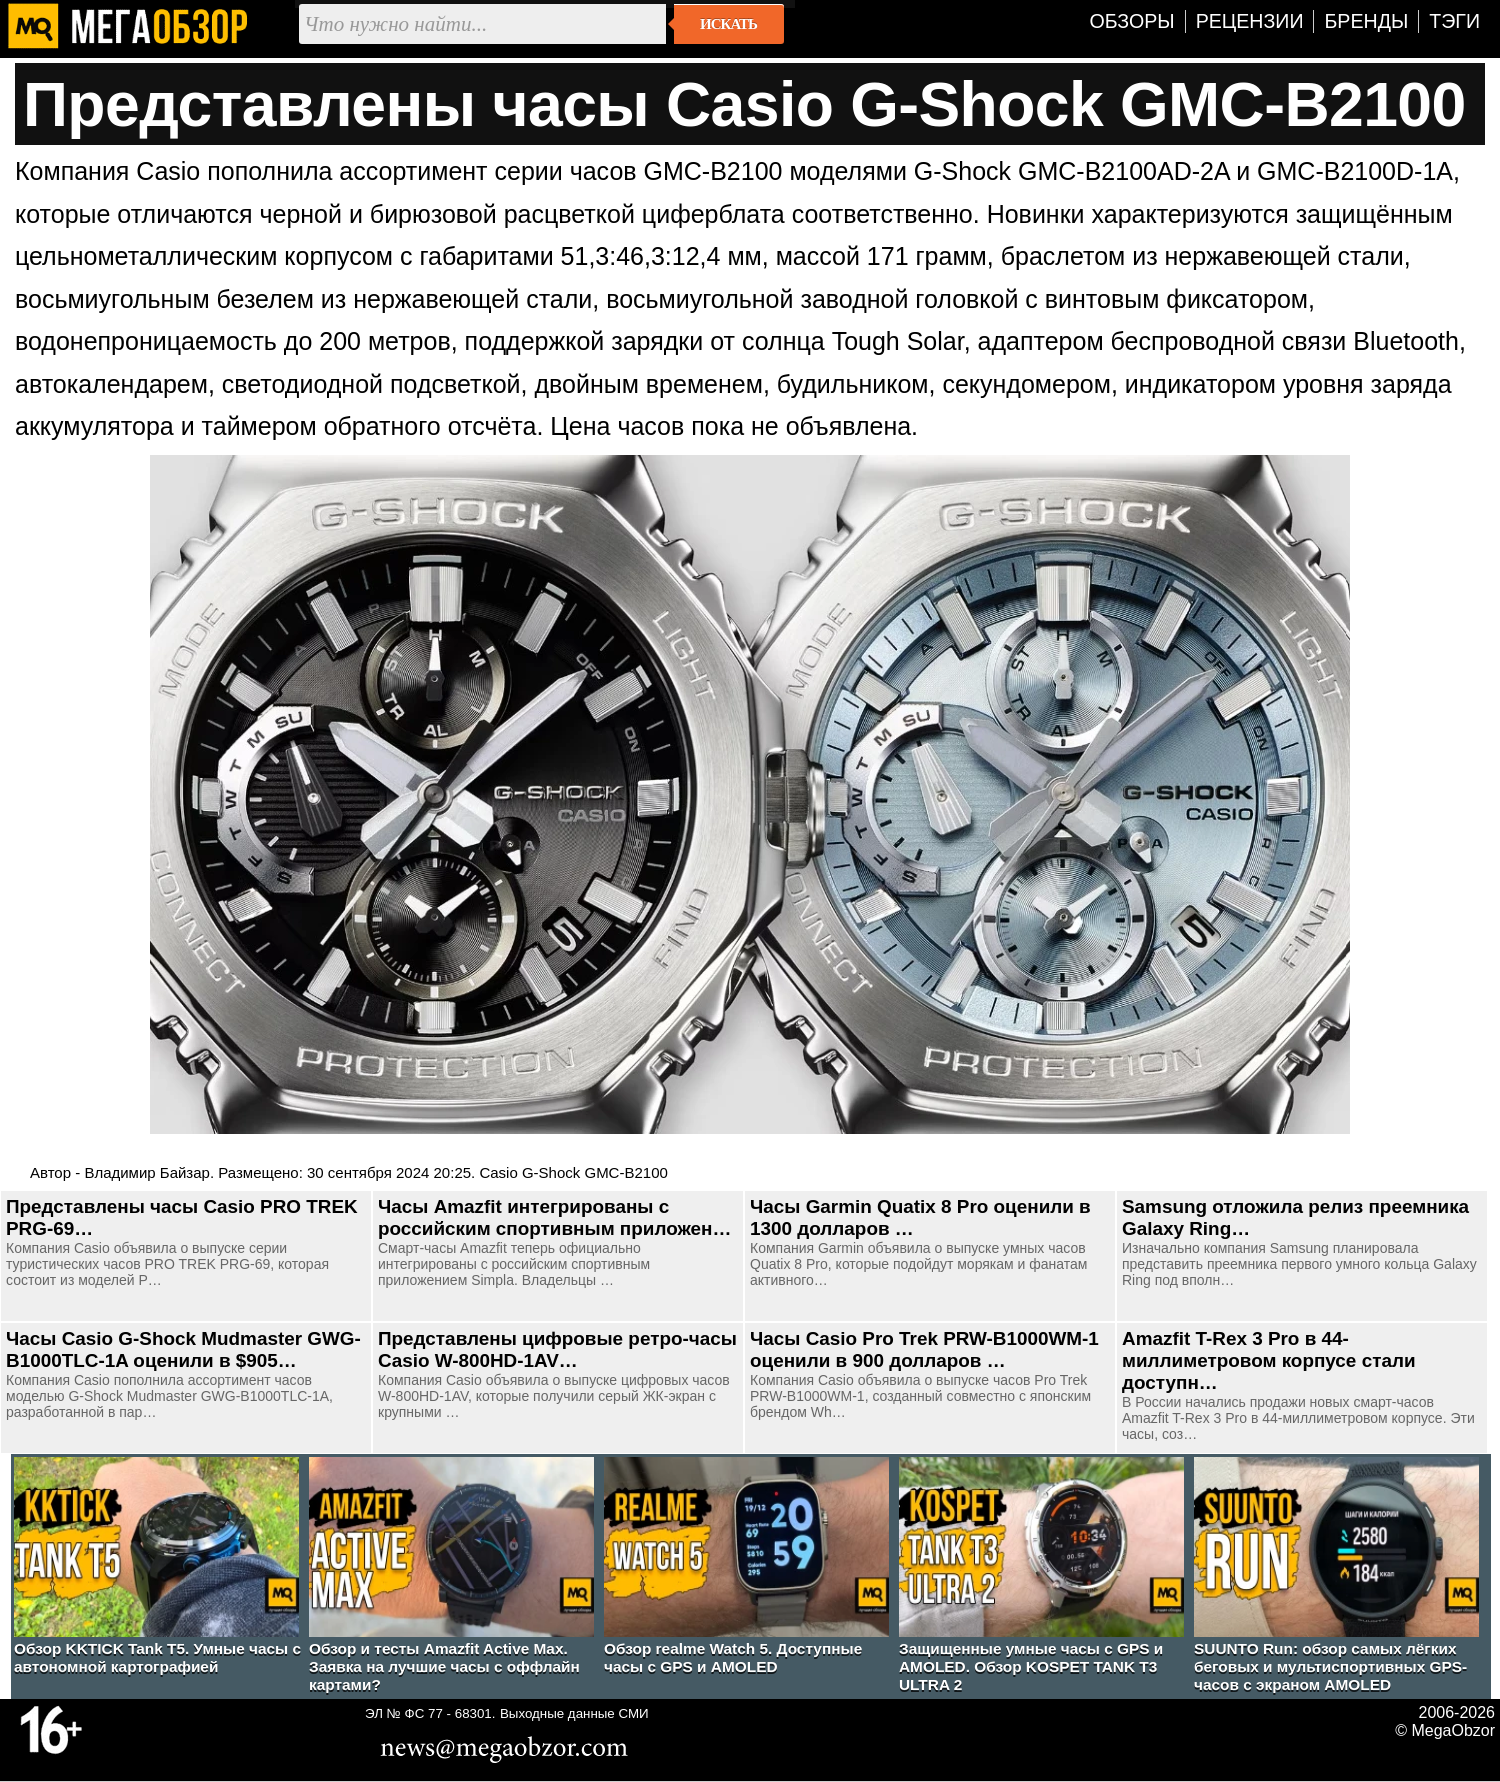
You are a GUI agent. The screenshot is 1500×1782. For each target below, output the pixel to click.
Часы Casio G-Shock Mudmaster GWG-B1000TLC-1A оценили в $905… (183, 1349)
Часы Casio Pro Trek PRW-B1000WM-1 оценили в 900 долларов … (924, 1349)
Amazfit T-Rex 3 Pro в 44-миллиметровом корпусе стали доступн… (1269, 1360)
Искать (728, 24)
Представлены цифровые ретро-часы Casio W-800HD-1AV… (557, 1349)
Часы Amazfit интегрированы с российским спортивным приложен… (554, 1217)
